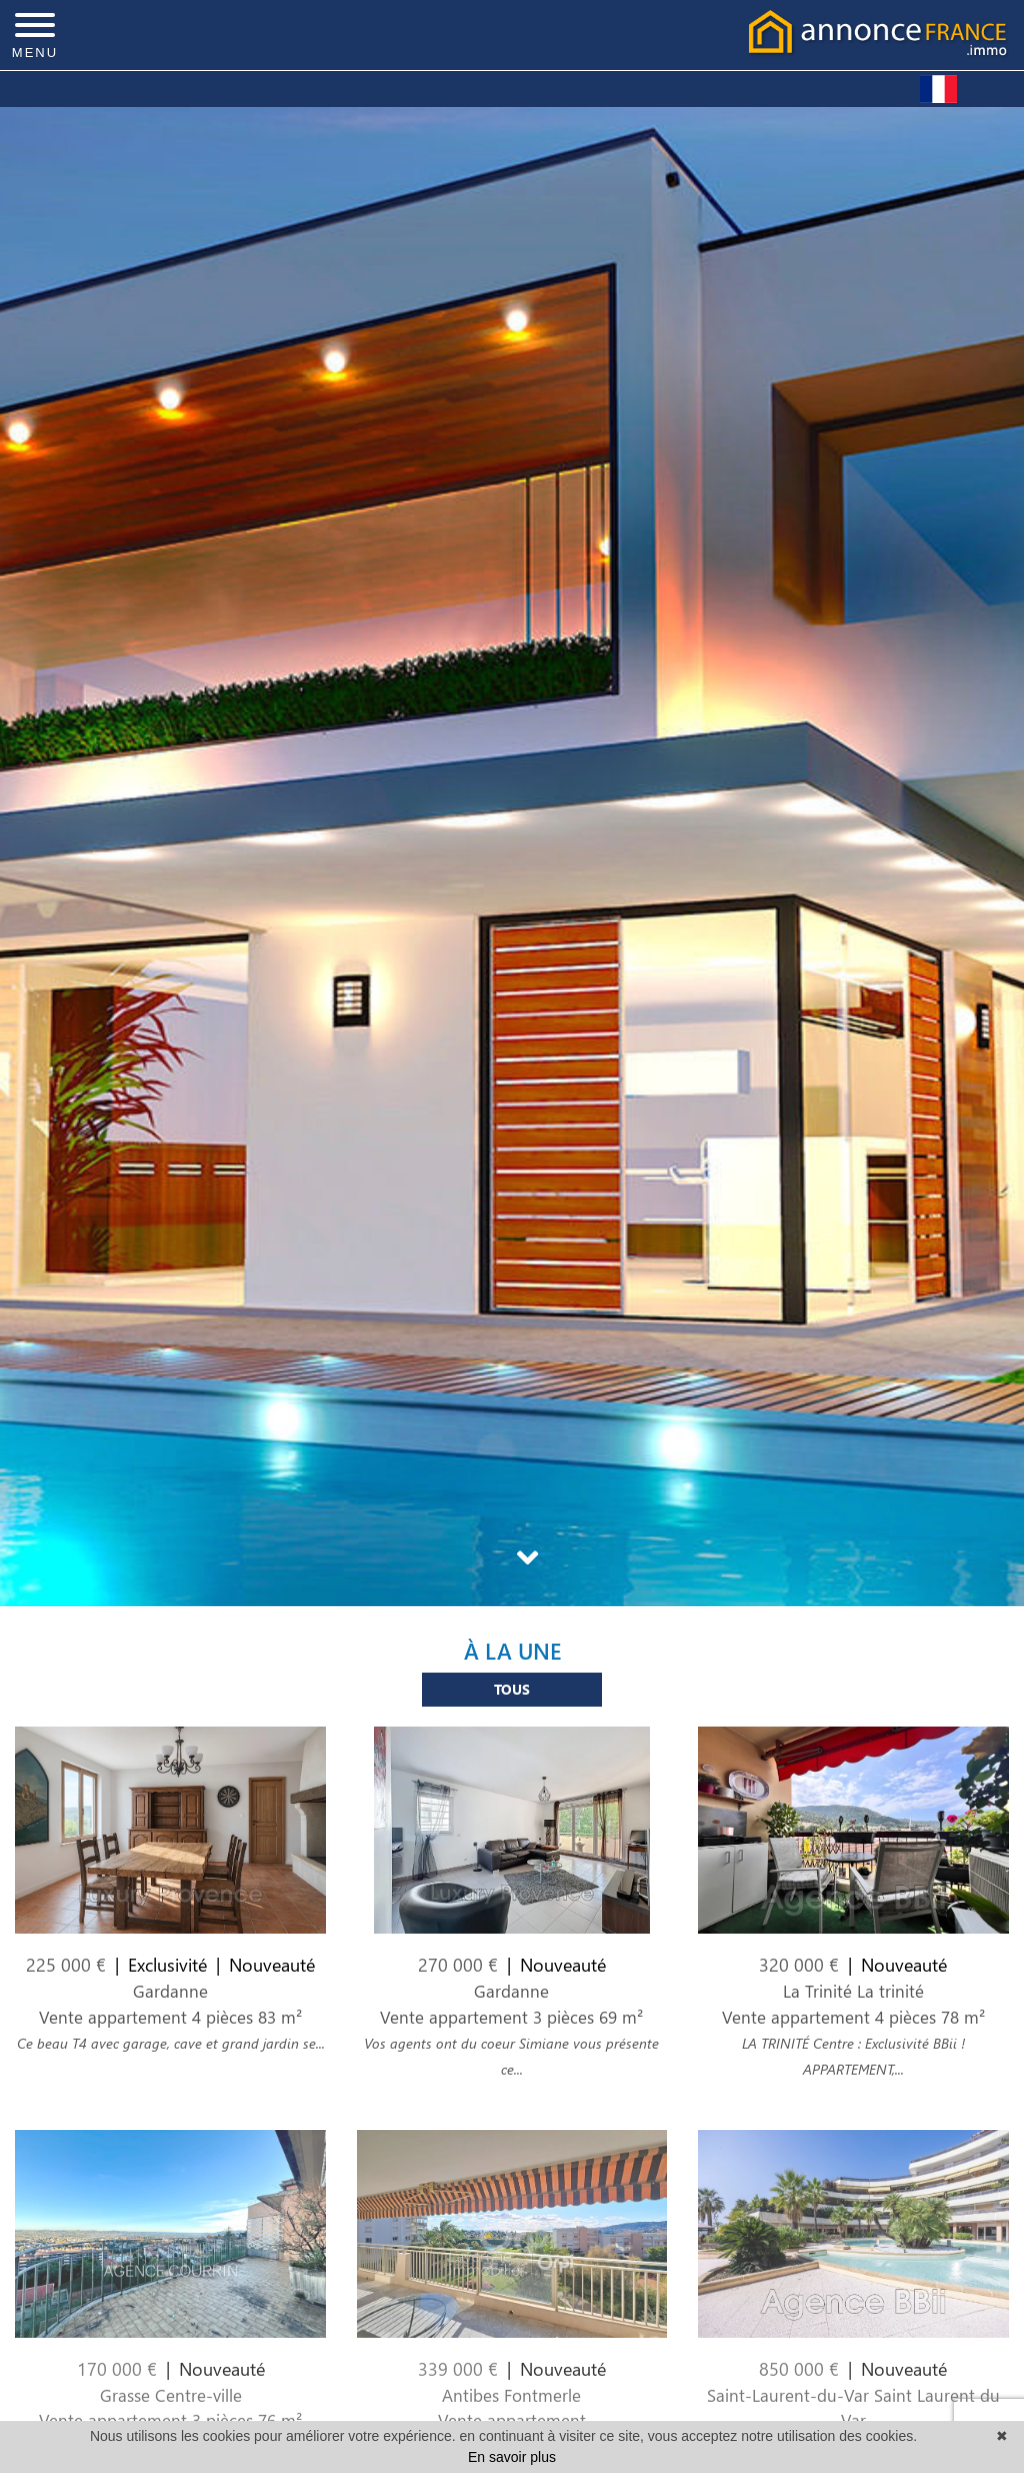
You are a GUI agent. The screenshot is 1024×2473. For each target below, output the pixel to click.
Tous (512, 1703)
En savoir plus (512, 2457)
